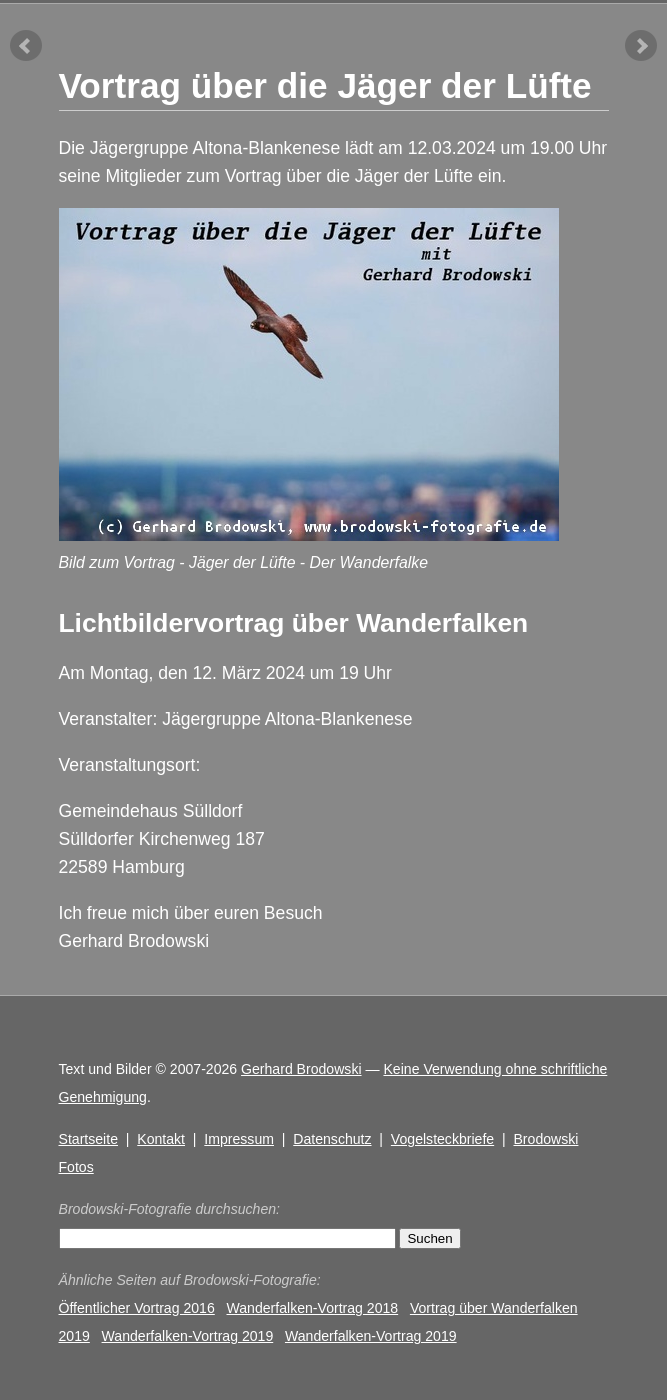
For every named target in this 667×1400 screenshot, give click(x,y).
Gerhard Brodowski (301, 1069)
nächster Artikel (641, 46)
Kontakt (161, 1139)
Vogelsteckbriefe (442, 1139)
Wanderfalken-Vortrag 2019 (188, 1336)
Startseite (88, 1139)
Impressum (239, 1139)
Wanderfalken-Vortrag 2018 (313, 1308)
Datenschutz (332, 1139)
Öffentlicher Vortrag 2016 (137, 1308)
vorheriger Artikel (26, 46)
